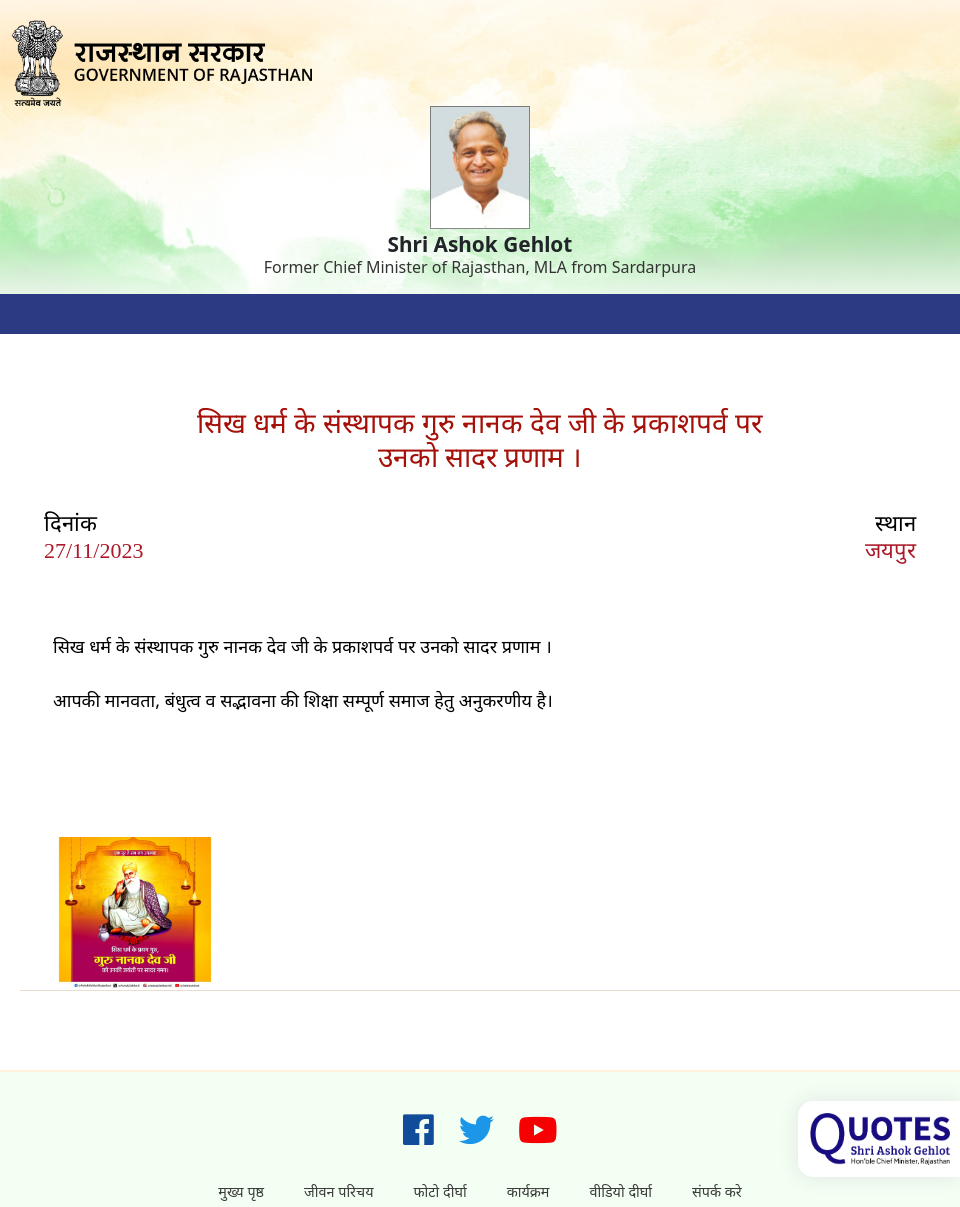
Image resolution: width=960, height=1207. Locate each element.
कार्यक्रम (528, 1191)
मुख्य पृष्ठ (241, 1191)
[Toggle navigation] (40, 314)
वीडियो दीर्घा (620, 1191)
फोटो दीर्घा (440, 1191)
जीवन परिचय (338, 1191)
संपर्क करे (717, 1191)
